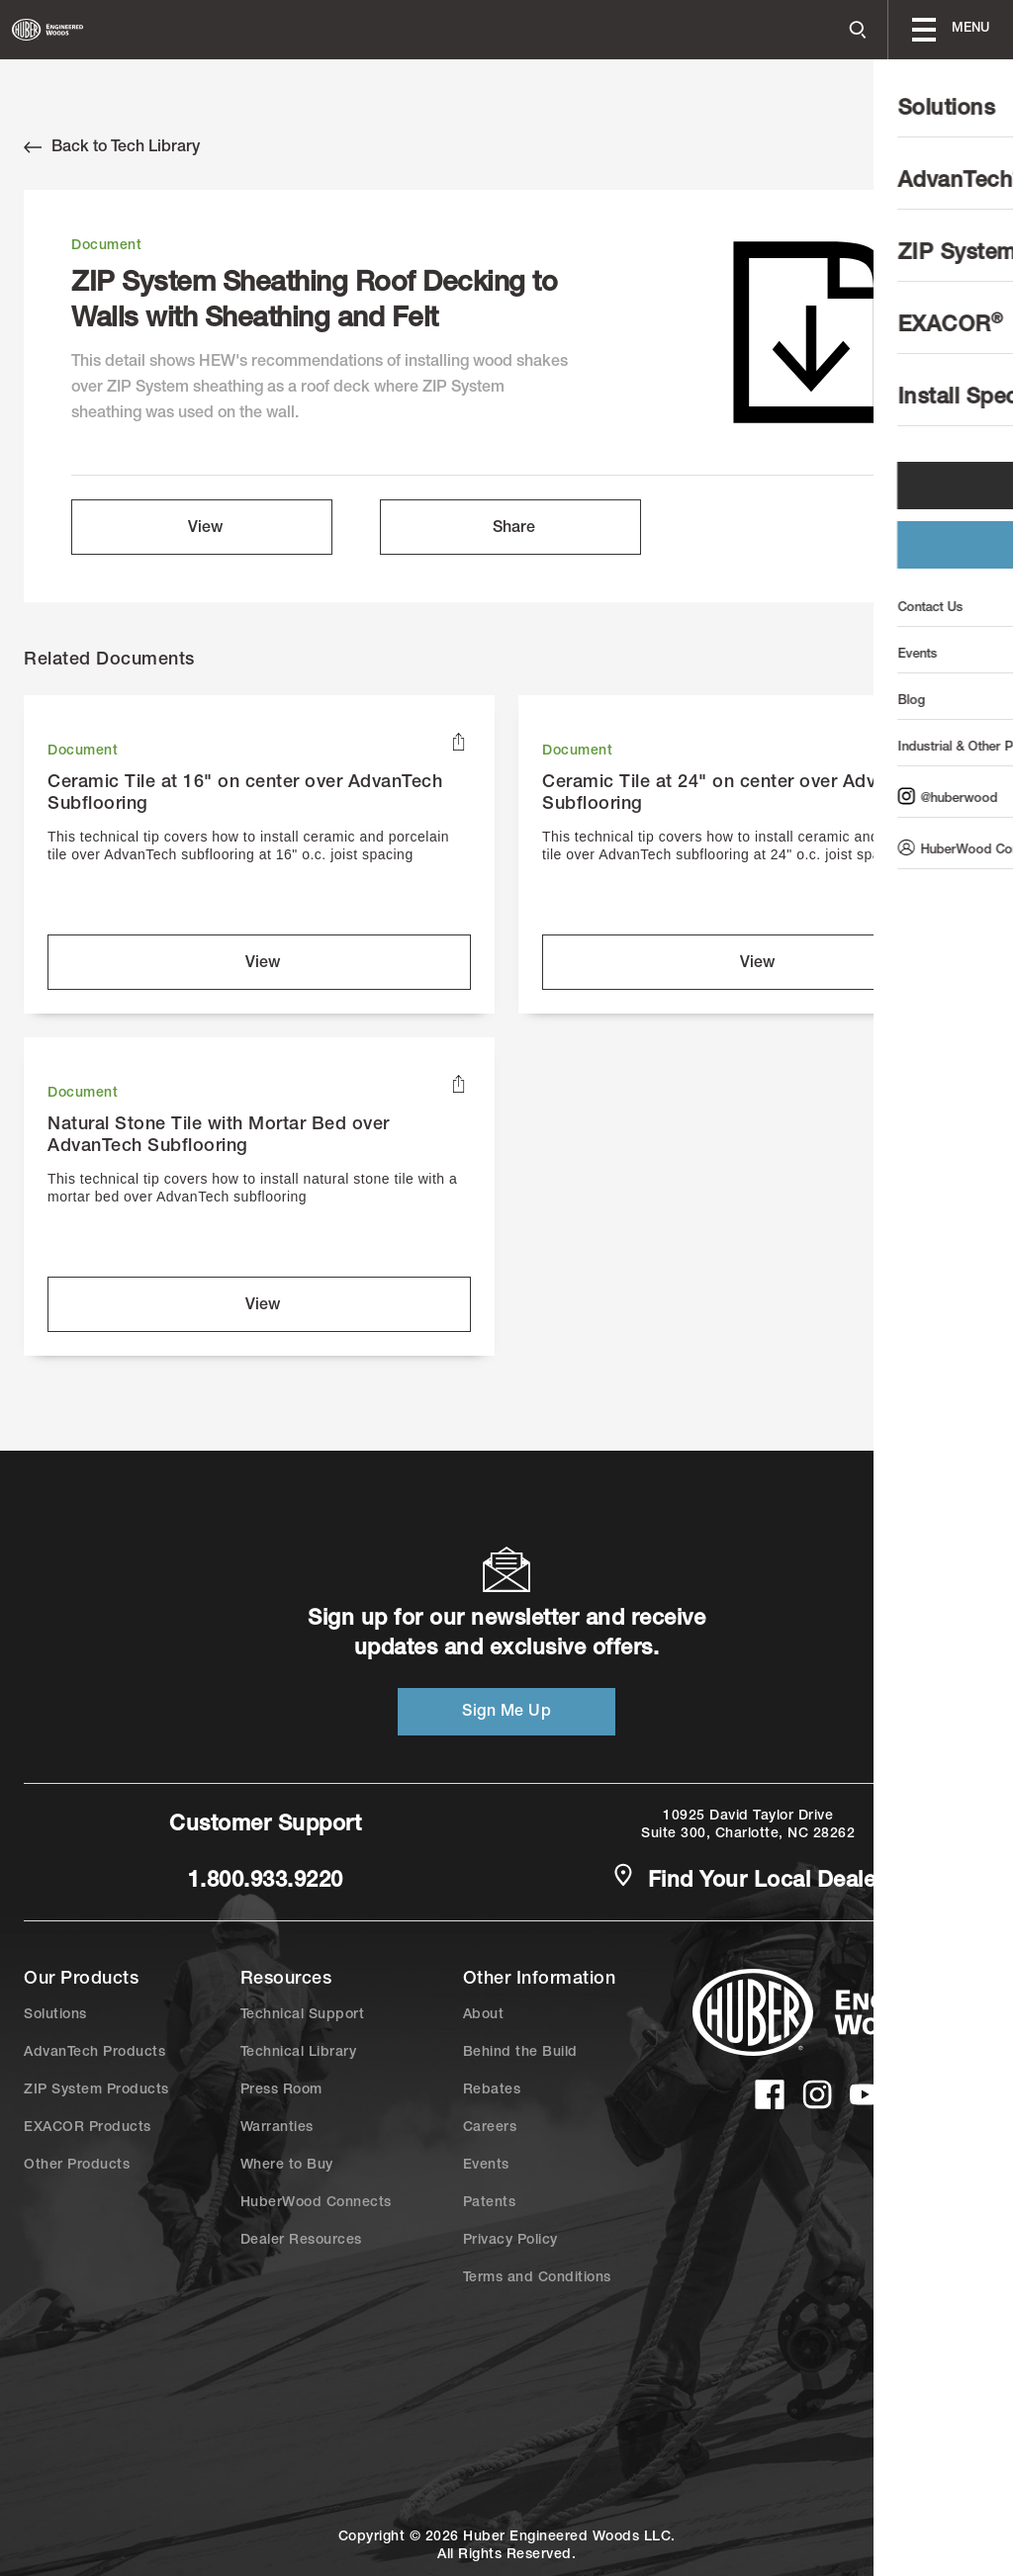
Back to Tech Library (112, 147)
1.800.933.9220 (265, 1882)
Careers (490, 2128)
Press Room (281, 2090)
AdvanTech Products (94, 2053)
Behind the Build (520, 2053)
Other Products (77, 2166)
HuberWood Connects (316, 2203)
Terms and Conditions (537, 2278)
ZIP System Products (96, 2090)
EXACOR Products (87, 2128)
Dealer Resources (301, 2241)
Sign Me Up (506, 1713)
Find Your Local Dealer (747, 1880)
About (484, 2015)
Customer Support (265, 1825)
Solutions (55, 2015)
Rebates (492, 2090)
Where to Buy (286, 2166)
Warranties (277, 2128)
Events (486, 2166)
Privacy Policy (510, 2241)
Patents (489, 2203)
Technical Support (302, 2015)
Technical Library (298, 2053)
